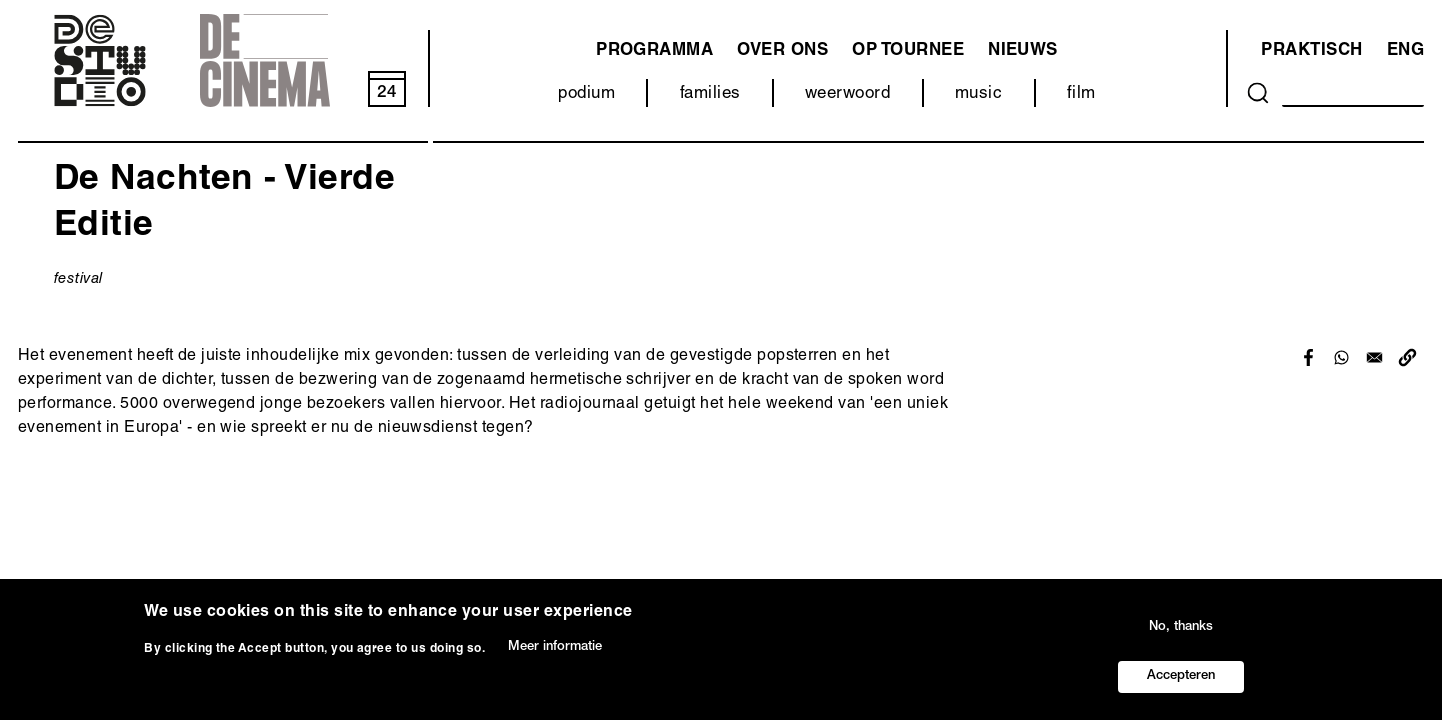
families (710, 94)
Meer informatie (555, 647)
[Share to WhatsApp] (1341, 357)
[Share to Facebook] (1308, 357)
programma (654, 51)
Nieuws (1023, 51)
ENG (1405, 51)
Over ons (782, 51)
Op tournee (908, 51)
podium (586, 94)
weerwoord (847, 94)
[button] (1407, 357)
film (1081, 94)
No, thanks (1181, 627)
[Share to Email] (1374, 357)
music (978, 94)
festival (78, 279)
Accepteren (1181, 676)
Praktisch (1311, 51)
